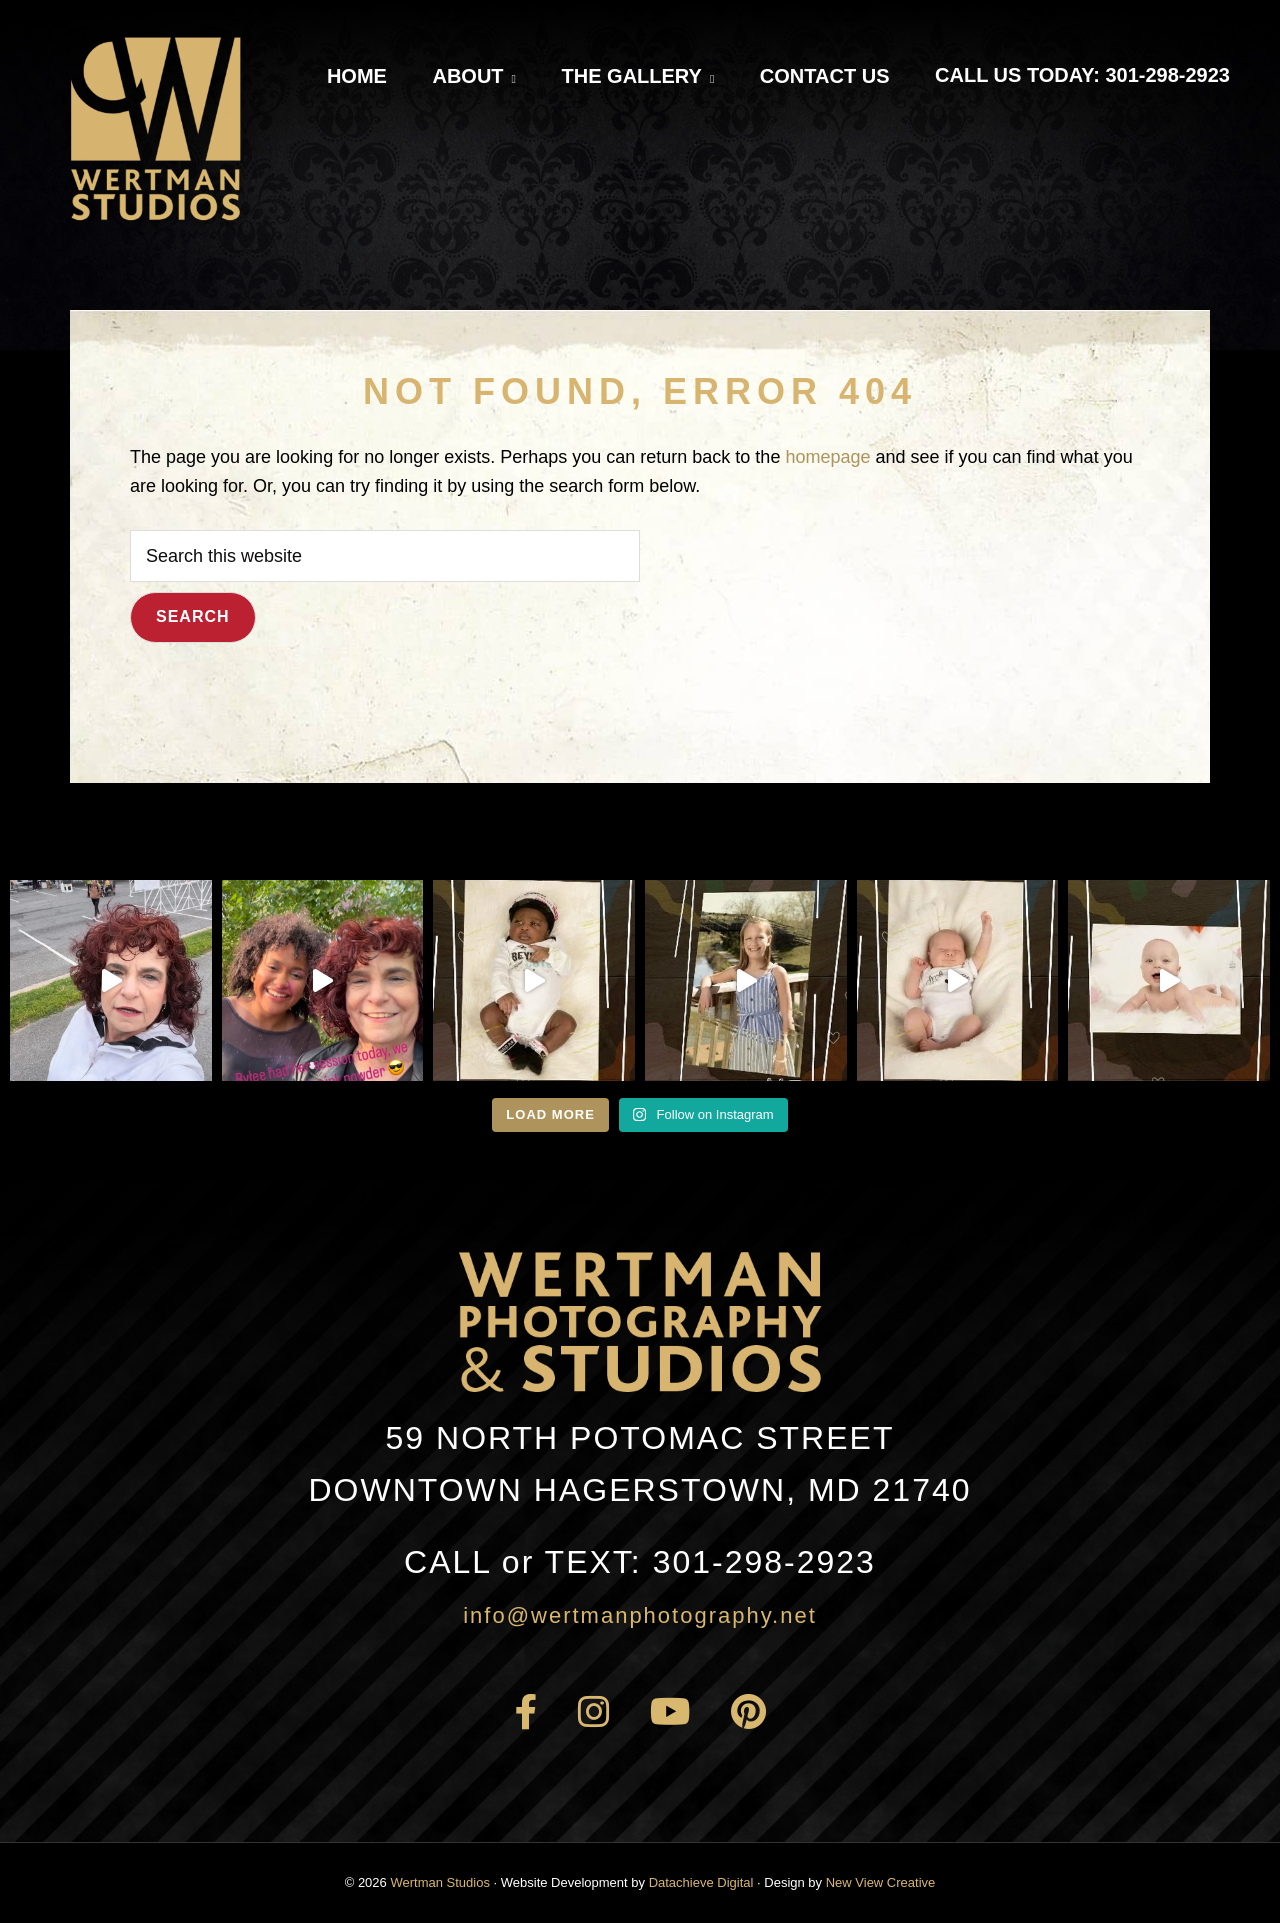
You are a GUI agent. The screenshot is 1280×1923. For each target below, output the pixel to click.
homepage (827, 457)
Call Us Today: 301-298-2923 (1082, 75)
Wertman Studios (439, 1882)
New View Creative (881, 1882)
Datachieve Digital (701, 1882)
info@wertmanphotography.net (640, 1615)
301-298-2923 (640, 1562)
